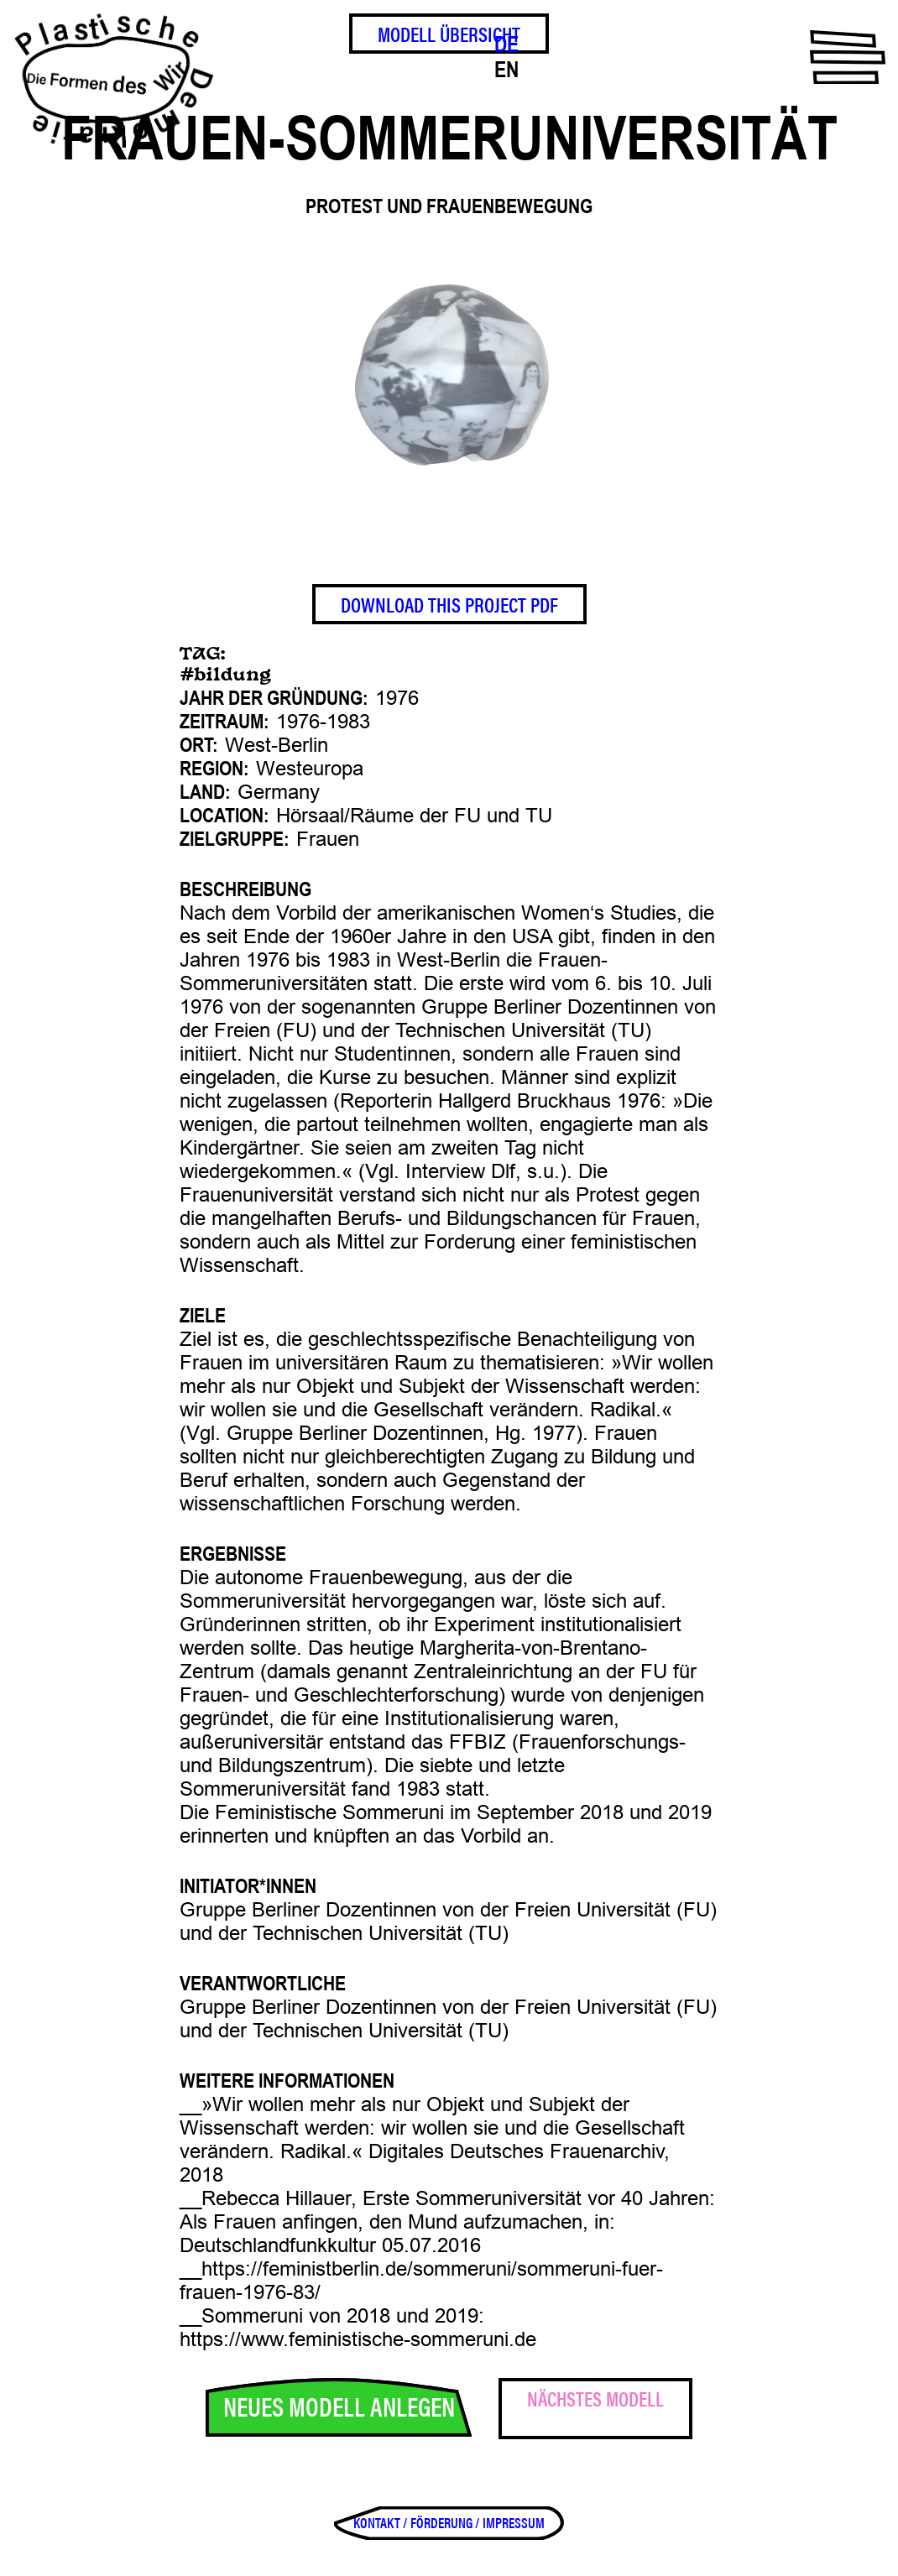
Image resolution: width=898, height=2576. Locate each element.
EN (506, 69)
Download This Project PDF (449, 604)
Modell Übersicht (449, 33)
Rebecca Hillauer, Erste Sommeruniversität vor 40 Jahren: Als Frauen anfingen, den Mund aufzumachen (447, 2210)
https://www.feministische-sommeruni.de (358, 2339)
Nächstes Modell (595, 2398)
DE (506, 44)
